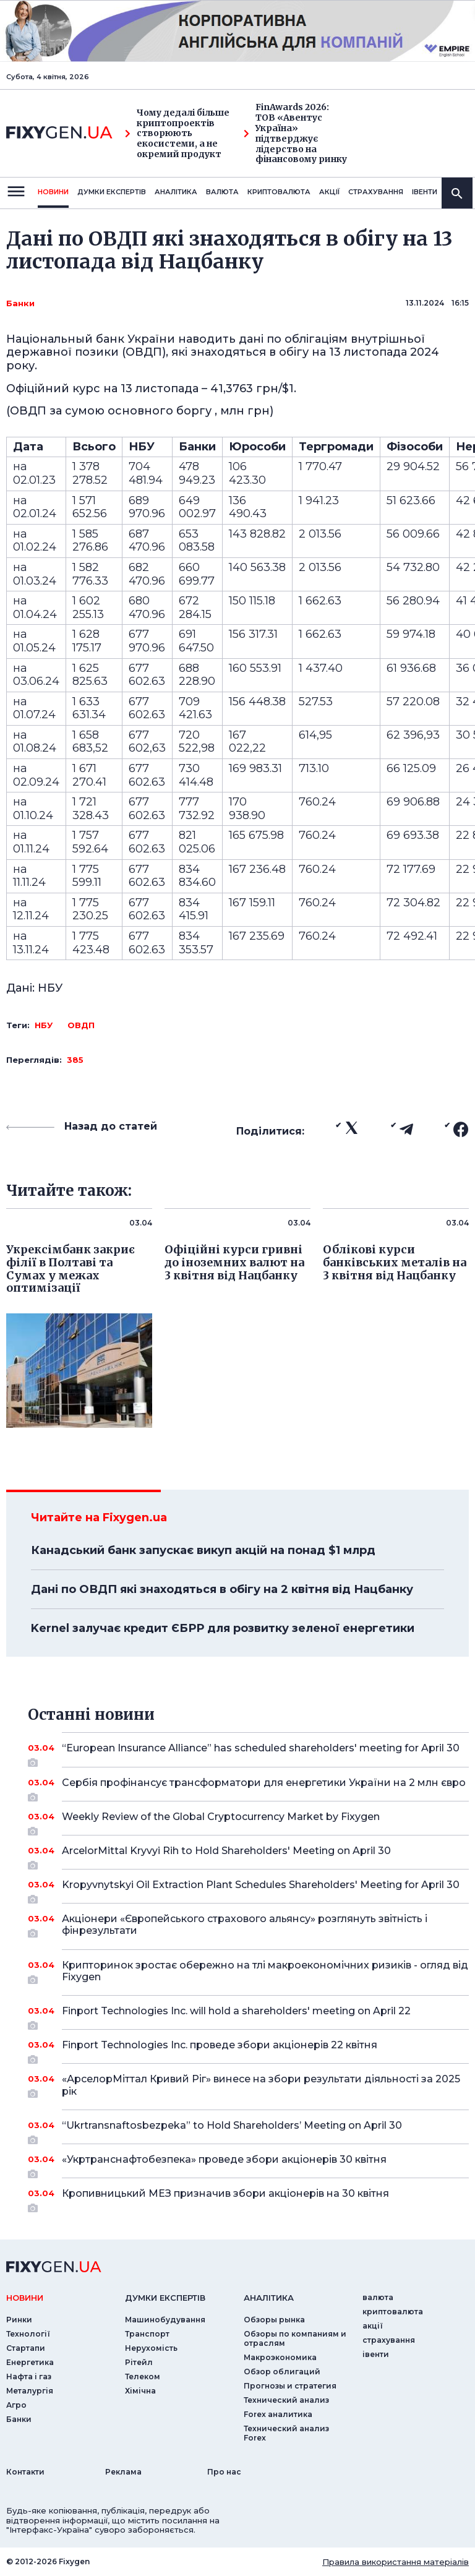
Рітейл (139, 2362)
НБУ (44, 1025)
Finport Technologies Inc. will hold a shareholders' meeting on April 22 (248, 2015)
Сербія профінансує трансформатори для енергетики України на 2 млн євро (264, 1787)
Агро (16, 2405)
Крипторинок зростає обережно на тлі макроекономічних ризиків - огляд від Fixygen (265, 1972)
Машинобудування (165, 2319)
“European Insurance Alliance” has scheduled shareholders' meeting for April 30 (261, 1752)
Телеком (142, 2376)
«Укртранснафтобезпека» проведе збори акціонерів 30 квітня (248, 2164)
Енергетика (30, 2362)
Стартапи (25, 2348)
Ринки (19, 2319)
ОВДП (81, 1025)
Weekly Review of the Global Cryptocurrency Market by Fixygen (248, 1821)
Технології (28, 2333)
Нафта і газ (28, 2376)
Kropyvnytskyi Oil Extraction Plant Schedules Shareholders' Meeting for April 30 (261, 1889)
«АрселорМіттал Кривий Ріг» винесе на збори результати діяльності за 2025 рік (261, 2085)
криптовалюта (278, 191)
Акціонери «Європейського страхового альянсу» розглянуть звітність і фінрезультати (248, 1925)
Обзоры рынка (274, 2319)
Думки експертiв (111, 191)
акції (329, 191)
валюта (222, 191)
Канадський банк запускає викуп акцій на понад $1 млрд (203, 1550)
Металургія (29, 2390)
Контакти (25, 2471)
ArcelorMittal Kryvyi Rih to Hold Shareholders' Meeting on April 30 (248, 1855)
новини (53, 191)
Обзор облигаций (282, 2371)
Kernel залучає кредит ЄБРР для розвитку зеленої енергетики (222, 1628)
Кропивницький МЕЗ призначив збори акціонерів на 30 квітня (248, 2198)
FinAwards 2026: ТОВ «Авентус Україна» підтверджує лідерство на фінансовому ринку (295, 133)
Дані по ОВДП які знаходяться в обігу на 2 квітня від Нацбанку (222, 1589)
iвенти (424, 191)
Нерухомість (151, 2348)
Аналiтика (176, 191)
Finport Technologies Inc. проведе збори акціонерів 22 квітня (248, 2049)
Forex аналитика (278, 2414)
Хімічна (140, 2390)
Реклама (123, 2471)
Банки (20, 303)
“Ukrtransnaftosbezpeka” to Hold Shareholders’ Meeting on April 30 (248, 2129)
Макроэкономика (280, 2357)
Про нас (224, 2471)
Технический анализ (286, 2400)
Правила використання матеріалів (395, 2562)
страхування (375, 191)
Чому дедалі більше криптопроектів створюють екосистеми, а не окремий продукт (177, 134)
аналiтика (269, 2298)
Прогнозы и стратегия (290, 2385)
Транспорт (147, 2333)
